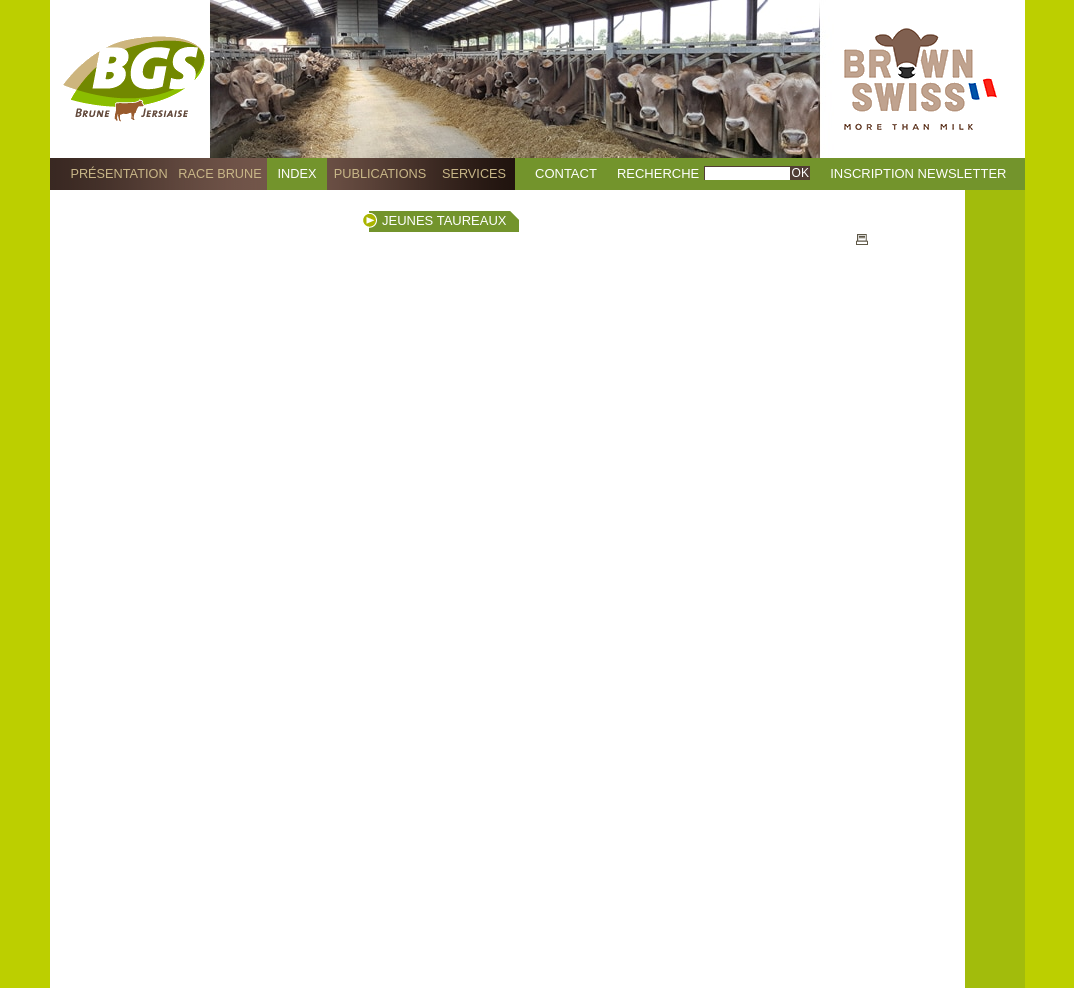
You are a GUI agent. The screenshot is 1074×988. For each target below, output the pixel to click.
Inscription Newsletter (918, 173)
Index (297, 173)
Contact (566, 173)
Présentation (118, 173)
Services (474, 173)
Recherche (658, 173)
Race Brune (220, 173)
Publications (380, 173)
